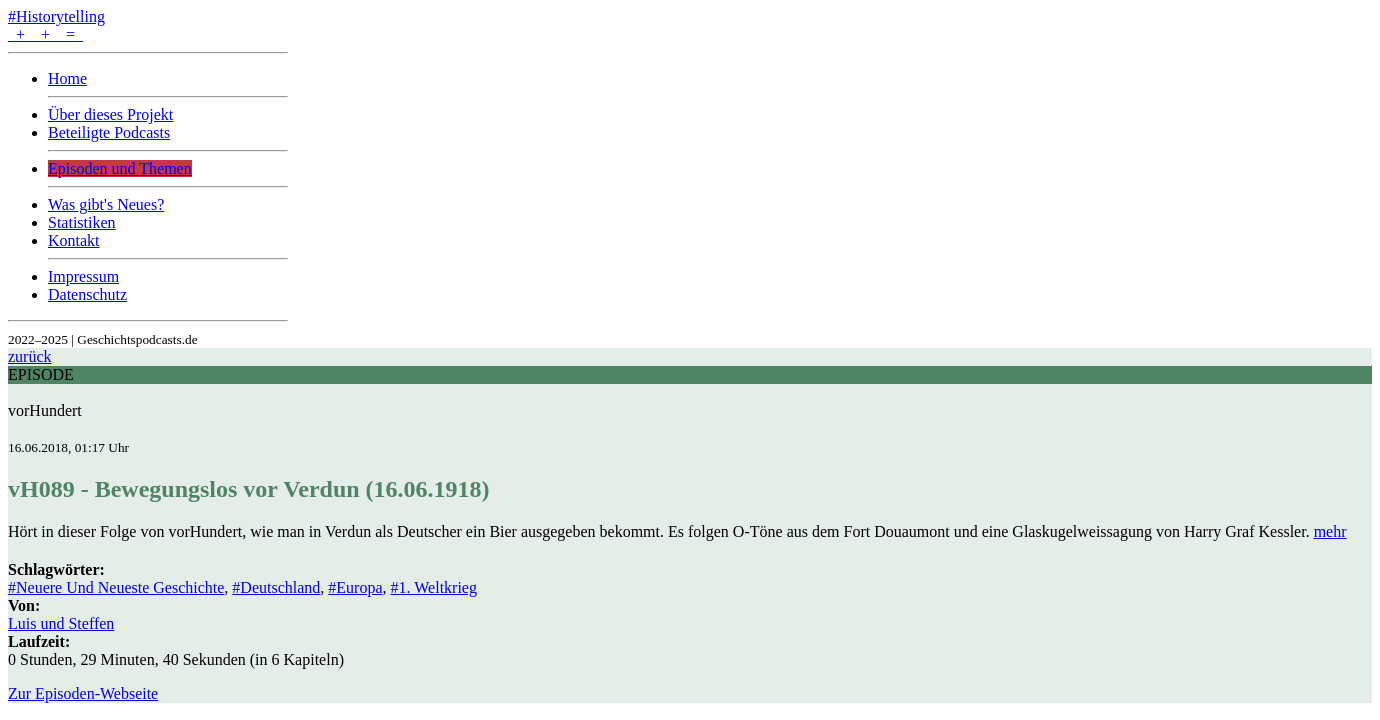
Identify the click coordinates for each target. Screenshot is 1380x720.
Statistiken (82, 222)
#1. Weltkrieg (434, 587)
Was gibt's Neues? (106, 204)
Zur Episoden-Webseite (83, 693)
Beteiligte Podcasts (109, 132)
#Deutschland (276, 587)
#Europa (355, 587)
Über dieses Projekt (110, 114)
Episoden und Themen (120, 168)
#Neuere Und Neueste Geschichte (116, 587)
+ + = (45, 34)
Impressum (83, 276)
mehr (1330, 531)
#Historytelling (56, 16)
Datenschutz (87, 294)
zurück (30, 356)
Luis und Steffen (61, 623)
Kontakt (74, 240)
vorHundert (45, 410)
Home (67, 78)
